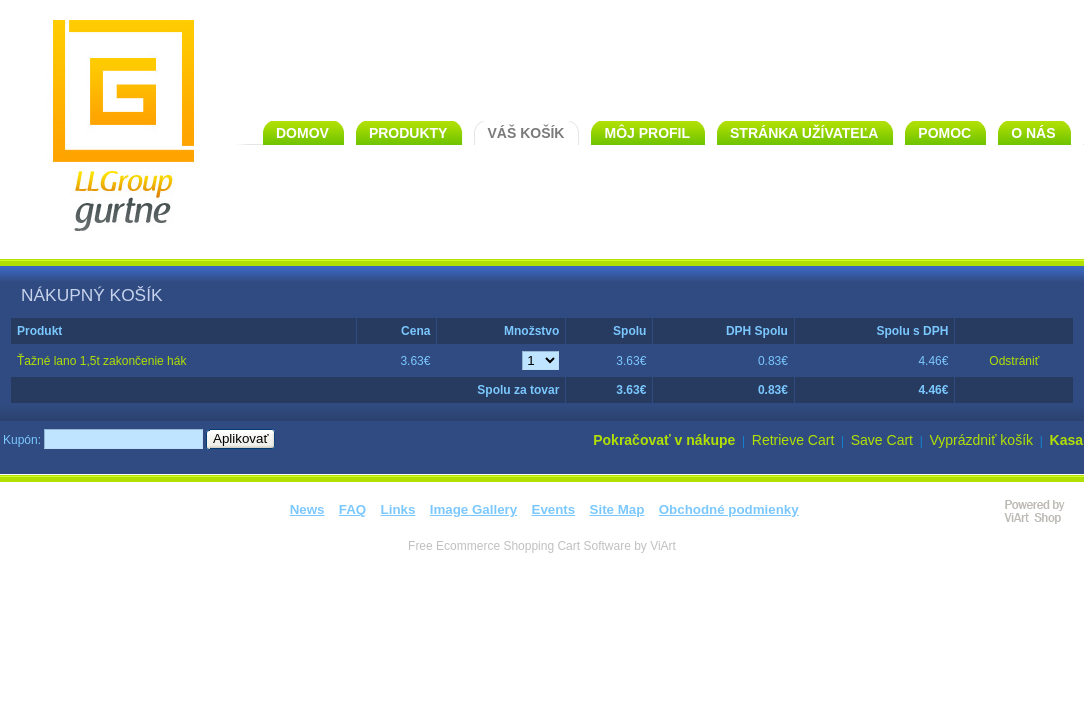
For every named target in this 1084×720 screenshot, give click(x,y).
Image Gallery (473, 509)
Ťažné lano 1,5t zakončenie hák (101, 361)
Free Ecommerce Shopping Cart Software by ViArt (542, 546)
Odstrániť (1014, 361)
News (307, 509)
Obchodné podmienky (729, 509)
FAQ (352, 509)
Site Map (617, 509)
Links (398, 509)
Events (554, 509)
